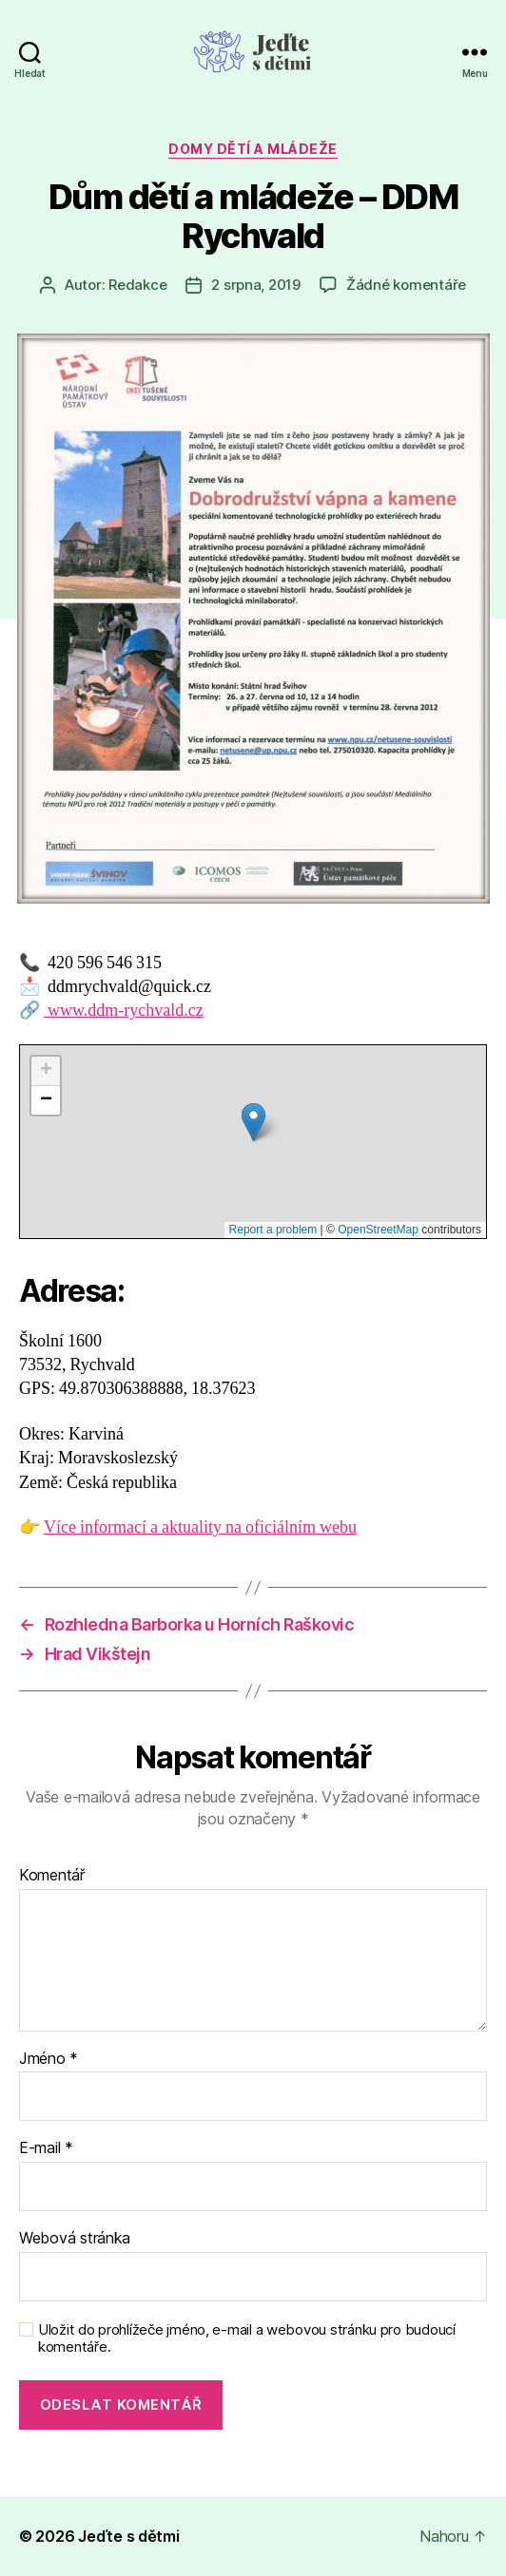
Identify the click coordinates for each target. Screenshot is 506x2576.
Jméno (48, 2059)
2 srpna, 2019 (256, 285)
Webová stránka (74, 2238)
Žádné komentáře (406, 285)
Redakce (137, 285)
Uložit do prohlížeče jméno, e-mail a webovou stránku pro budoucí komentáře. (247, 2339)
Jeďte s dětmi (129, 2536)
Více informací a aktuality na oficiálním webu (200, 1527)
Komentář (52, 1875)
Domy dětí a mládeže (253, 149)
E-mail (46, 2148)
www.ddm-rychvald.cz (124, 1010)
